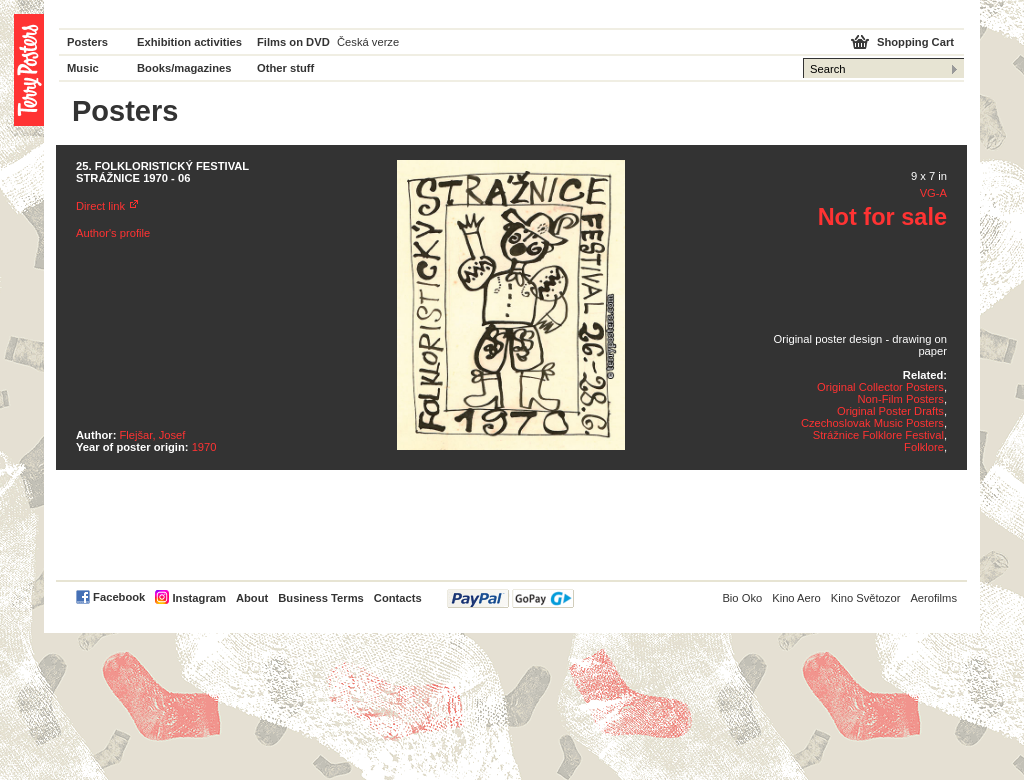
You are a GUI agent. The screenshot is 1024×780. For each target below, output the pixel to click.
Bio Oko (742, 598)
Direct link (100, 206)
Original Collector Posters (880, 387)
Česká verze (368, 42)
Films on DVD (293, 42)
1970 (204, 447)
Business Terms (321, 598)
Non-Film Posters (900, 399)
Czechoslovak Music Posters (872, 423)
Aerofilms (933, 598)
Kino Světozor (866, 598)
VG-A (933, 193)
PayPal (510, 598)
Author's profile (113, 233)
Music (83, 68)
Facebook (119, 597)
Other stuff (285, 68)
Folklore (924, 447)
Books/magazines (184, 68)
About (252, 598)
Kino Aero (796, 598)
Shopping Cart (915, 42)
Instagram (198, 598)
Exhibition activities (189, 42)
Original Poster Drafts (890, 411)
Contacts (398, 598)
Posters (87, 42)
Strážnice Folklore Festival (878, 435)
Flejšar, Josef (153, 435)
